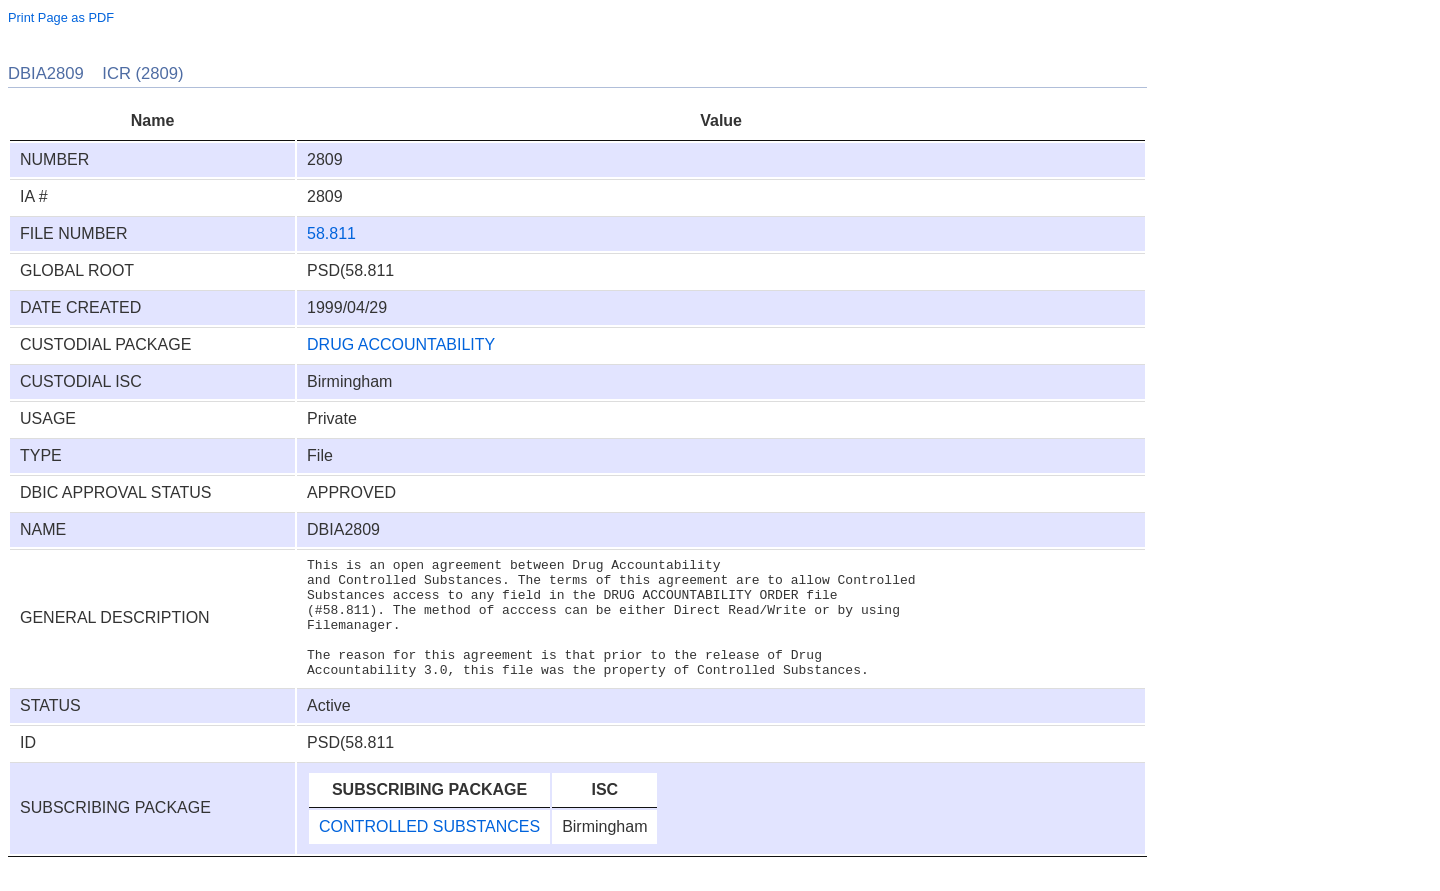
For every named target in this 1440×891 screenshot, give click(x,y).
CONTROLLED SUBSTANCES (429, 850)
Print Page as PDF (61, 17)
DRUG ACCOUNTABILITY (401, 344)
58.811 (331, 233)
